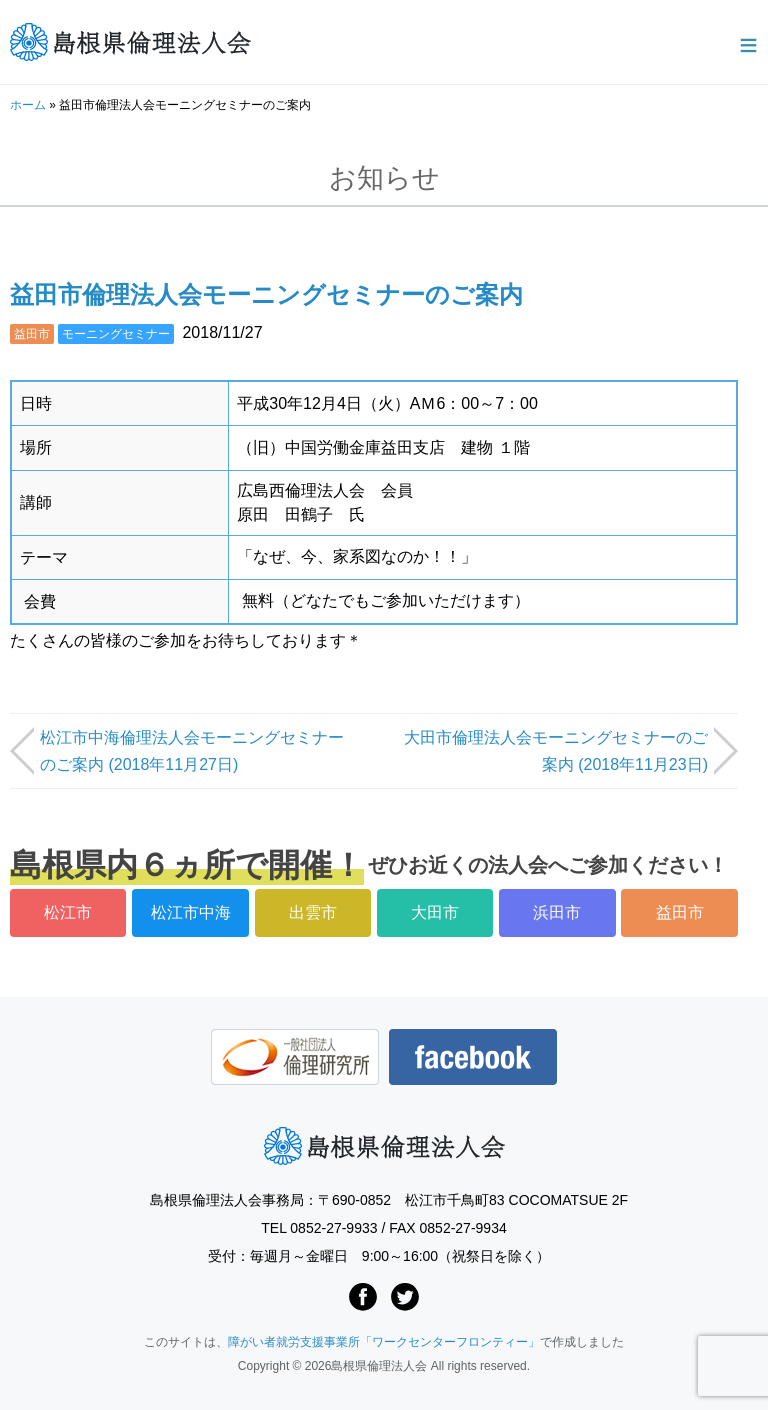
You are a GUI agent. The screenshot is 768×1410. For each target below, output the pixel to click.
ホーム (28, 105)
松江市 (68, 912)
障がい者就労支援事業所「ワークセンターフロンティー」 (384, 1342)
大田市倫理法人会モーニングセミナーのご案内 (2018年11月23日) (556, 751)
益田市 (32, 334)
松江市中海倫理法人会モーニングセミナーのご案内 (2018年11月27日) (192, 751)
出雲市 (313, 912)
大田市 (435, 912)
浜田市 (557, 912)
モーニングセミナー (116, 334)
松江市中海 (191, 912)
